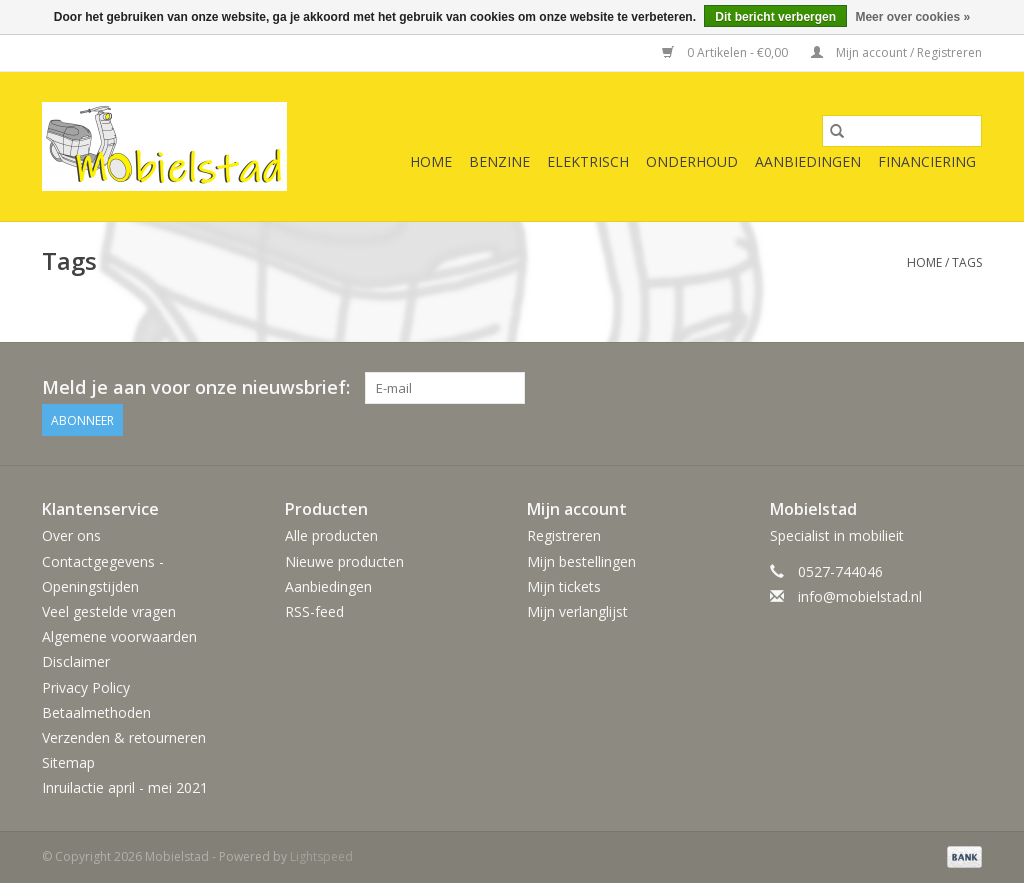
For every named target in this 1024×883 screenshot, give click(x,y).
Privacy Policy (86, 687)
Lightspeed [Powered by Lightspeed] (321, 856)
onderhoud (692, 161)
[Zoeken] (902, 131)
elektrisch (588, 161)
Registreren (564, 535)
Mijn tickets (564, 586)
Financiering (927, 161)
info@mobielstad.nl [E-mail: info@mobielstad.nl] (860, 596)
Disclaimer (76, 661)
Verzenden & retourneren (124, 737)
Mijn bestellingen (581, 561)
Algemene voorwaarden (119, 636)
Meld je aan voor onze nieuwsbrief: (196, 387)
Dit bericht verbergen (775, 17)
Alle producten (331, 535)
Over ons (71, 535)
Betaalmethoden (96, 712)
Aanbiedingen (808, 161)
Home (431, 161)
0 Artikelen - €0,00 (726, 52)
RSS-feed (314, 611)
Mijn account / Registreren (896, 52)
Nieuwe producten (344, 561)
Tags (967, 262)
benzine (499, 161)
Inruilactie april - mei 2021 (125, 787)
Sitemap (68, 762)
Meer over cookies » (912, 17)
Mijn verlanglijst (577, 611)
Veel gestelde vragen (109, 611)
